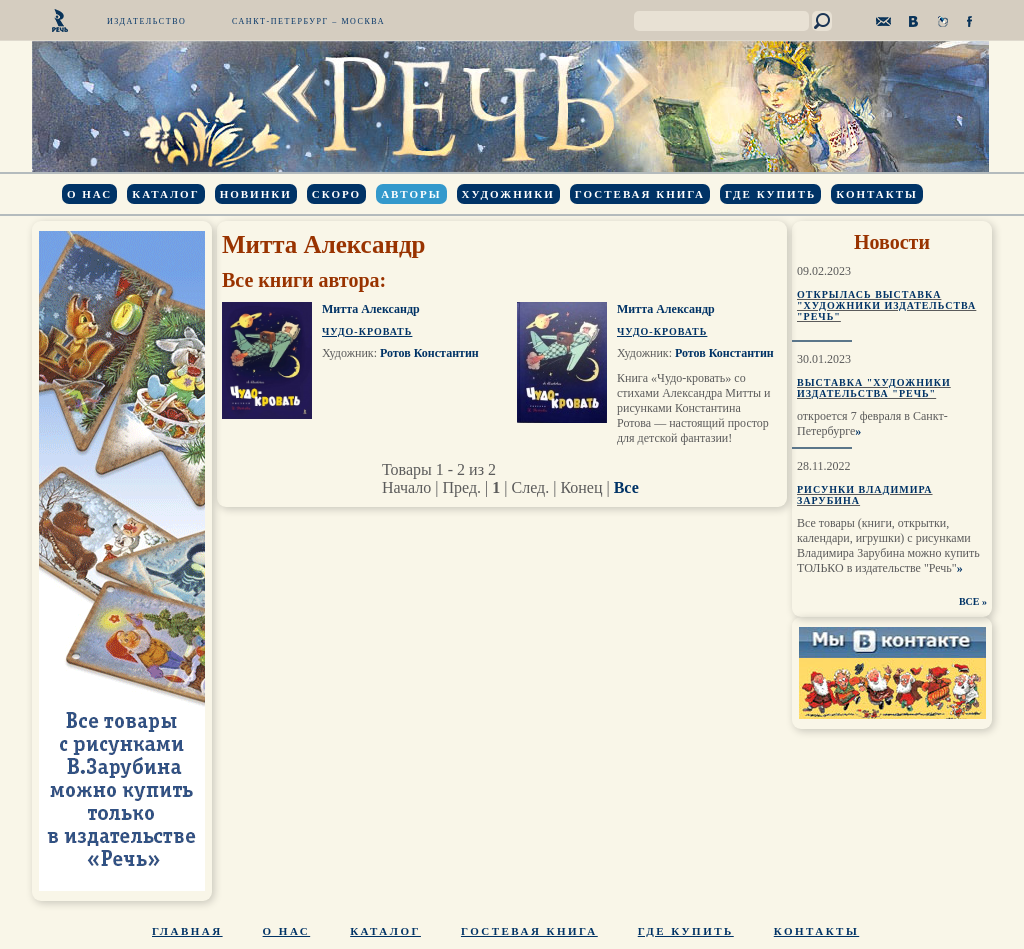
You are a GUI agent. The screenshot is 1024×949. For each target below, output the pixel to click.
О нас (89, 194)
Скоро (336, 194)
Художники (508, 194)
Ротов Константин (429, 353)
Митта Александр (371, 309)
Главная (187, 931)
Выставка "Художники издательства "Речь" (874, 388)
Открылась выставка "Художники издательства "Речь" (886, 305)
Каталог (165, 194)
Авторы (411, 194)
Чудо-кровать (367, 331)
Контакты (877, 194)
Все (626, 487)
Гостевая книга (640, 194)
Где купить (770, 194)
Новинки (256, 194)
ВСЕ (969, 601)
